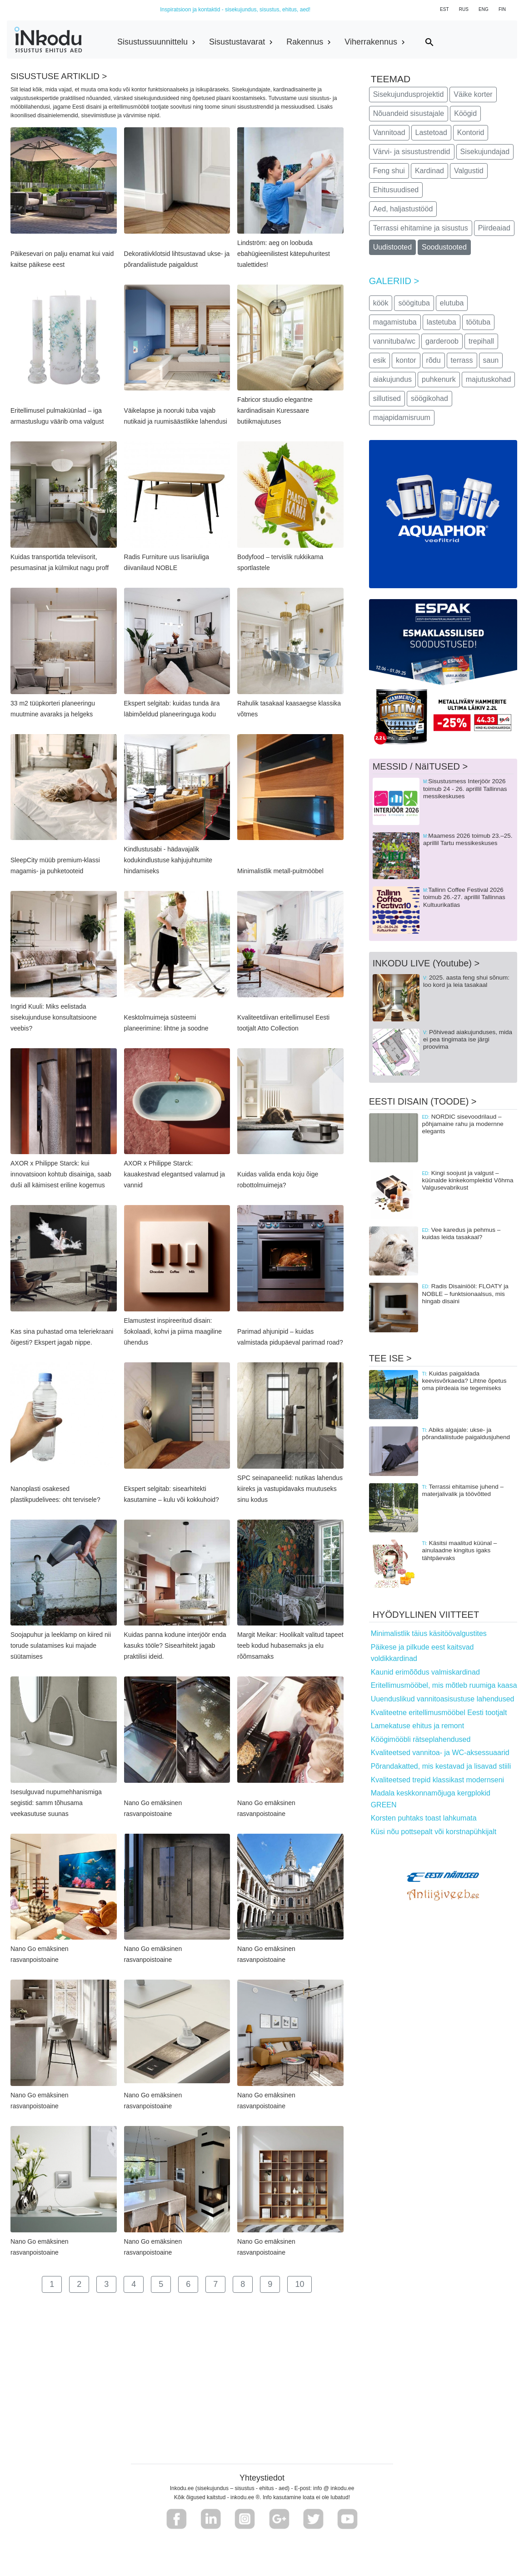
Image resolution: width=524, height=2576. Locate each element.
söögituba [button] (413, 303)
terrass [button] (462, 360)
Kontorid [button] (470, 132)
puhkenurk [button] (439, 379)
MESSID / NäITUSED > (420, 766)
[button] (176, 2519)
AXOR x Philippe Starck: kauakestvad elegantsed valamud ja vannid (174, 1174)
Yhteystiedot (262, 2477)
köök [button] (381, 303)
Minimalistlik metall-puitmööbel (280, 871)
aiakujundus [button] (392, 379)
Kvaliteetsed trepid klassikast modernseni (437, 1780)
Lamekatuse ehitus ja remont (417, 1726)
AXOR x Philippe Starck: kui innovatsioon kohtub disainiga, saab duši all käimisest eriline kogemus (60, 1174)
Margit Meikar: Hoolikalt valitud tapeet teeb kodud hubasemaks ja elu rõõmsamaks (290, 1645)
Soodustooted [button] (444, 247)
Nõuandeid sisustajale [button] (408, 113)
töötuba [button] (478, 322)
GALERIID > (394, 281)
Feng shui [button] (389, 171)
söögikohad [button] (429, 398)
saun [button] (491, 360)
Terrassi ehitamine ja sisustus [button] (420, 228)
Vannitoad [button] (389, 132)
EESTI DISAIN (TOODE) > (423, 1101)
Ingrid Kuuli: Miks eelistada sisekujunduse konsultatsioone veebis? (53, 1017)
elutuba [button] (452, 303)
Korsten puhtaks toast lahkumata (424, 1818)
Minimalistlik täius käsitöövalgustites (429, 1633)
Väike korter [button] (473, 94)
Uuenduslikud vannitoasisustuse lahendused (442, 1699)
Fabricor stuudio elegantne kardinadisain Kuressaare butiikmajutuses (275, 410)
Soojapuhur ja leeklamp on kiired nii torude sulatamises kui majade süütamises (60, 1645)
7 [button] (215, 2284)
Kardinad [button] (429, 171)
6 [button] (188, 2284)
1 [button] (52, 2284)
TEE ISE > (390, 1358)
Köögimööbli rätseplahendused (421, 1739)
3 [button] (106, 2284)
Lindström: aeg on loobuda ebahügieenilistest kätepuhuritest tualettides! (283, 253)
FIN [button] (502, 9)
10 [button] (299, 2284)
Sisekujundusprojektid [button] (408, 94)
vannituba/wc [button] (394, 341)
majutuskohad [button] (488, 379)
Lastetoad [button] (431, 132)
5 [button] (161, 2284)
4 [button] (133, 2284)
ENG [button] (484, 9)
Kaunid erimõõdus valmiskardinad (425, 1672)
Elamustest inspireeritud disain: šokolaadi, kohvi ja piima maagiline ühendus (173, 1331)
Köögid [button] (465, 113)
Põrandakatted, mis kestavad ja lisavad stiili (441, 1766)
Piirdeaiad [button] (494, 228)
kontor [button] (406, 360)
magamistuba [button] (395, 322)
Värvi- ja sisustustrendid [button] (411, 151)
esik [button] (379, 360)
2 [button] (79, 2284)
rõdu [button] (433, 360)
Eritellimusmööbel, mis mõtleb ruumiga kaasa (444, 1685)
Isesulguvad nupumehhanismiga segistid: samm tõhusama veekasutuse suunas (56, 1802)
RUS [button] (464, 9)
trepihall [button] (481, 341)
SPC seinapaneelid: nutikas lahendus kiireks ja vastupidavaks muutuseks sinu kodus (290, 1488)
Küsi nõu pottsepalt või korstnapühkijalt (434, 1832)
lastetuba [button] (441, 322)
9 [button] (270, 2284)
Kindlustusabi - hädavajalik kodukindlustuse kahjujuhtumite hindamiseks (168, 860)
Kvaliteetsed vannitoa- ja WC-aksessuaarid (440, 1752)
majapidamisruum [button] (401, 417)
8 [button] (242, 2284)
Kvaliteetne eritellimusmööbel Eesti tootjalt (439, 1712)
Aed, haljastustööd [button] (403, 209)
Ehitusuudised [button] (396, 190)
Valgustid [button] (469, 171)
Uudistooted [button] (392, 247)
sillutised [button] (387, 398)
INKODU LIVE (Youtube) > (426, 963)
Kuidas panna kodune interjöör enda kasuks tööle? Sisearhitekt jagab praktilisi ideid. (175, 1645)
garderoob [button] (442, 341)
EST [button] (444, 9)
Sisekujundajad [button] (485, 151)
